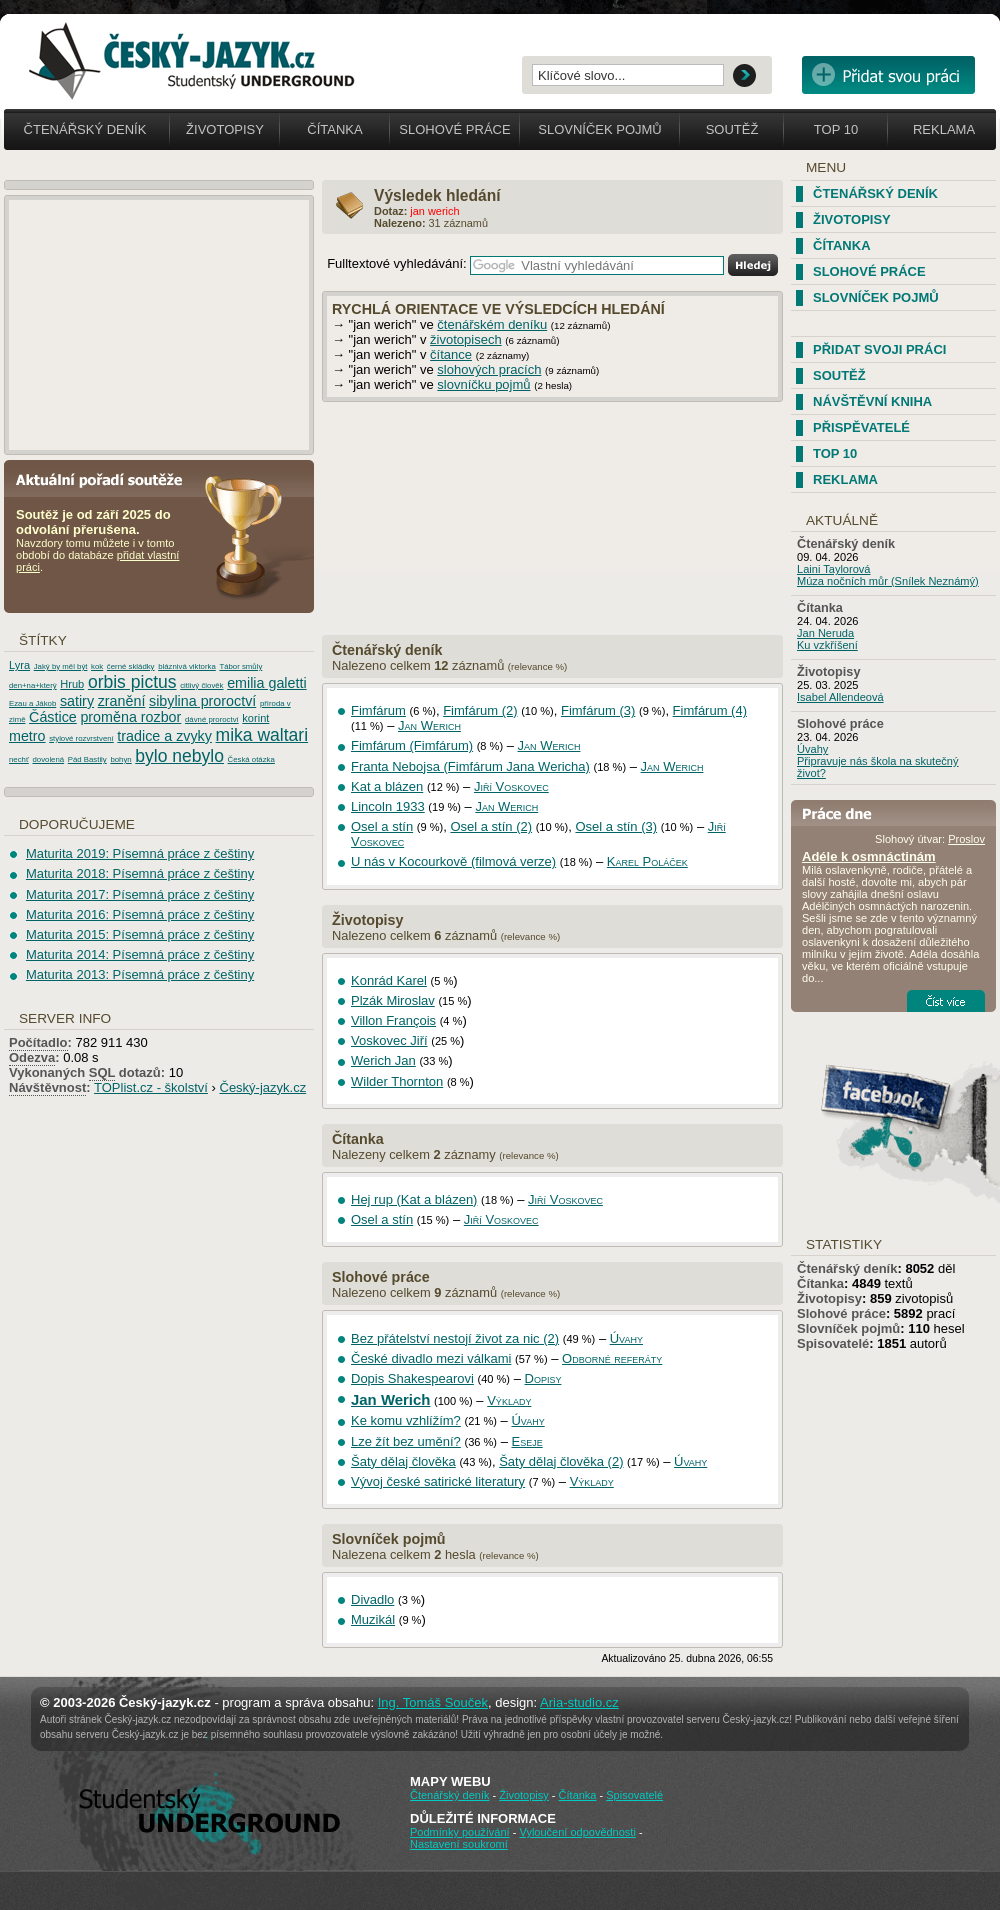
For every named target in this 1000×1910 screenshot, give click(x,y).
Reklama (944, 129)
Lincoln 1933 (388, 806)
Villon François (393, 1020)
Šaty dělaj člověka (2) (561, 1461)
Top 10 (836, 129)
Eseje (526, 1441)
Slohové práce (454, 129)
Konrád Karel (389, 980)
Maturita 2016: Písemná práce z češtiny (140, 914)
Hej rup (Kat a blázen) (414, 1199)
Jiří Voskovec (511, 786)
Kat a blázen (387, 786)
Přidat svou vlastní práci (888, 75)
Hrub (72, 684)
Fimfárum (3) (598, 710)
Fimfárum (378, 710)
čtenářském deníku (492, 324)
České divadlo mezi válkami (431, 1358)
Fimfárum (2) (480, 710)
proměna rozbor (130, 717)
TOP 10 (835, 453)
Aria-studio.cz (579, 1702)
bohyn (120, 759)
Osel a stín (382, 826)
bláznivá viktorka (187, 666)
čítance (451, 354)
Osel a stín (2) (491, 826)
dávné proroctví (212, 719)
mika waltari (262, 735)
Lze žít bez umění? (406, 1441)
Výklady (509, 1400)
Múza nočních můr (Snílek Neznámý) (888, 581)
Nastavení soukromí (459, 1844)
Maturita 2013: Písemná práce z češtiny (140, 974)
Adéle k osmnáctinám (869, 856)
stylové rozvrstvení (81, 738)
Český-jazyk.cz (263, 1087)
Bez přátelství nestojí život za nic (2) (455, 1338)
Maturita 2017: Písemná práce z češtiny (140, 894)
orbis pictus (132, 682)
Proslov (966, 839)
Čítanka (334, 129)
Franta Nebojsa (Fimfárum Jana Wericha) (470, 766)
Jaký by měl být (61, 666)
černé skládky (131, 666)
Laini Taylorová (834, 569)
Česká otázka (251, 759)
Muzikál (373, 1619)
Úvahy (626, 1338)
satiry (77, 701)
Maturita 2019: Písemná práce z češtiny (140, 853)
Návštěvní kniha (872, 401)
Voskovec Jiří (389, 1040)
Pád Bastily (87, 759)
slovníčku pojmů (483, 384)
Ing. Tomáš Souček (433, 1702)
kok (97, 666)
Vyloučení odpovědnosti (577, 1832)
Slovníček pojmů (600, 129)
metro (27, 736)
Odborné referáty (612, 1358)
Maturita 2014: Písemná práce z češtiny (140, 954)
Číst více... (946, 1001)
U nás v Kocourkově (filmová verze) (453, 861)
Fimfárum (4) (710, 710)
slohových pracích (489, 369)
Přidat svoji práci (879, 349)
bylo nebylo (179, 756)
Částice (53, 717)
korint (255, 718)
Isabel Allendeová (840, 697)
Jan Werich (429, 725)
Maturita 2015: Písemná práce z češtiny (140, 934)
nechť (19, 759)
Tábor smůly (240, 666)
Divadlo (372, 1599)
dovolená (48, 759)
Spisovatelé (833, 1343)
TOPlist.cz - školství (151, 1087)
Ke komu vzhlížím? (406, 1420)
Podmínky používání (460, 1832)
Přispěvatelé (861, 427)
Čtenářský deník (85, 129)
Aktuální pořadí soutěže (107, 478)
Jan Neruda (825, 633)
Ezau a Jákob (32, 703)
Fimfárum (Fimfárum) (412, 745)
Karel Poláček (647, 861)
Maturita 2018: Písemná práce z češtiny (140, 873)
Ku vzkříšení (827, 645)
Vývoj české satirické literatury (438, 1481)
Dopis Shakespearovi (412, 1378)
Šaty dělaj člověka (403, 1461)
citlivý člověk (201, 685)
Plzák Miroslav (393, 1000)
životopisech (466, 339)
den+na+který (33, 685)
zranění (122, 701)
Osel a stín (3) (616, 826)
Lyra (19, 665)
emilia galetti (266, 683)
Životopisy (225, 129)
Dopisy (543, 1378)
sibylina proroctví (202, 701)
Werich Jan (383, 1060)
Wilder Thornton (397, 1081)
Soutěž (732, 129)
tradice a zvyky (164, 736)
